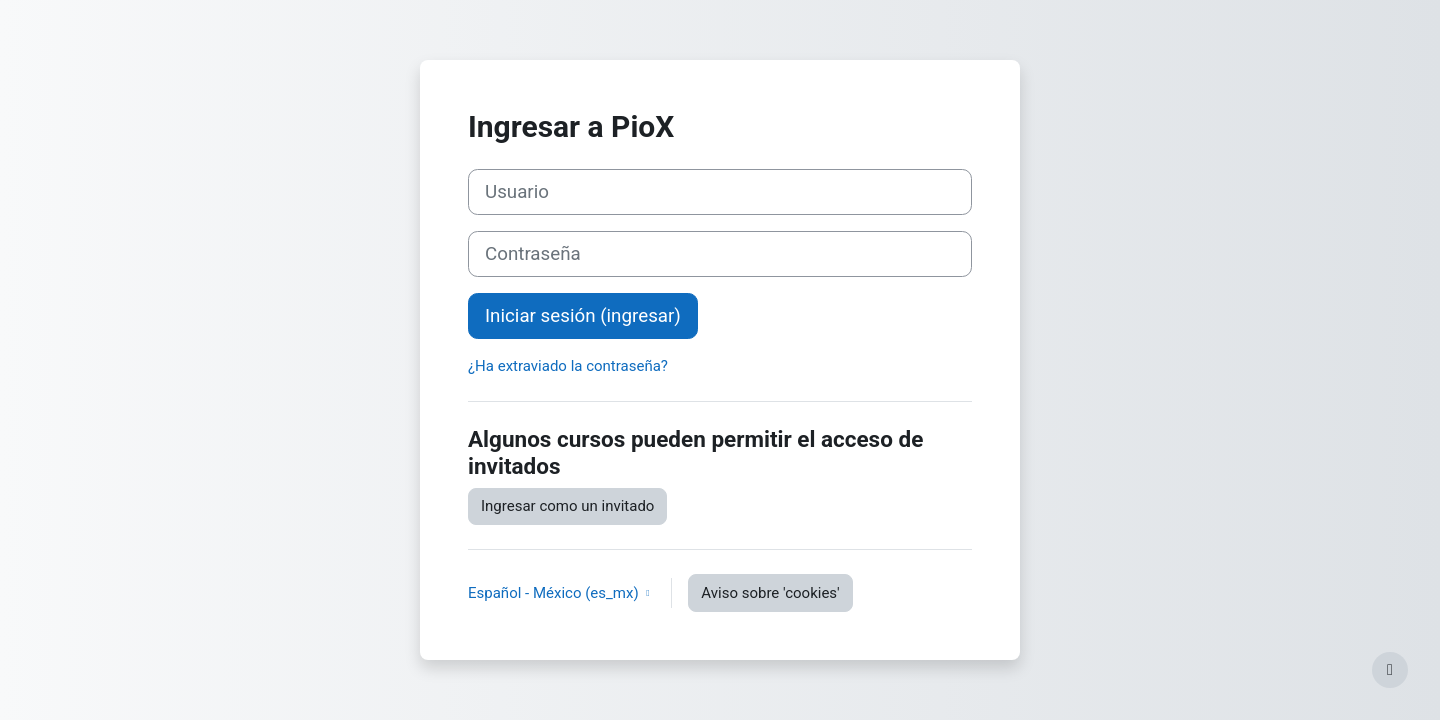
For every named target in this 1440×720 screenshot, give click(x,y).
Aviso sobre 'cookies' (770, 593)
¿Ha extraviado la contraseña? (568, 366)
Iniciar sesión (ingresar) (583, 316)
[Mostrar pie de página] (1390, 670)
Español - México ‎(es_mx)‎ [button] (555, 593)
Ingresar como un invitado (567, 506)
